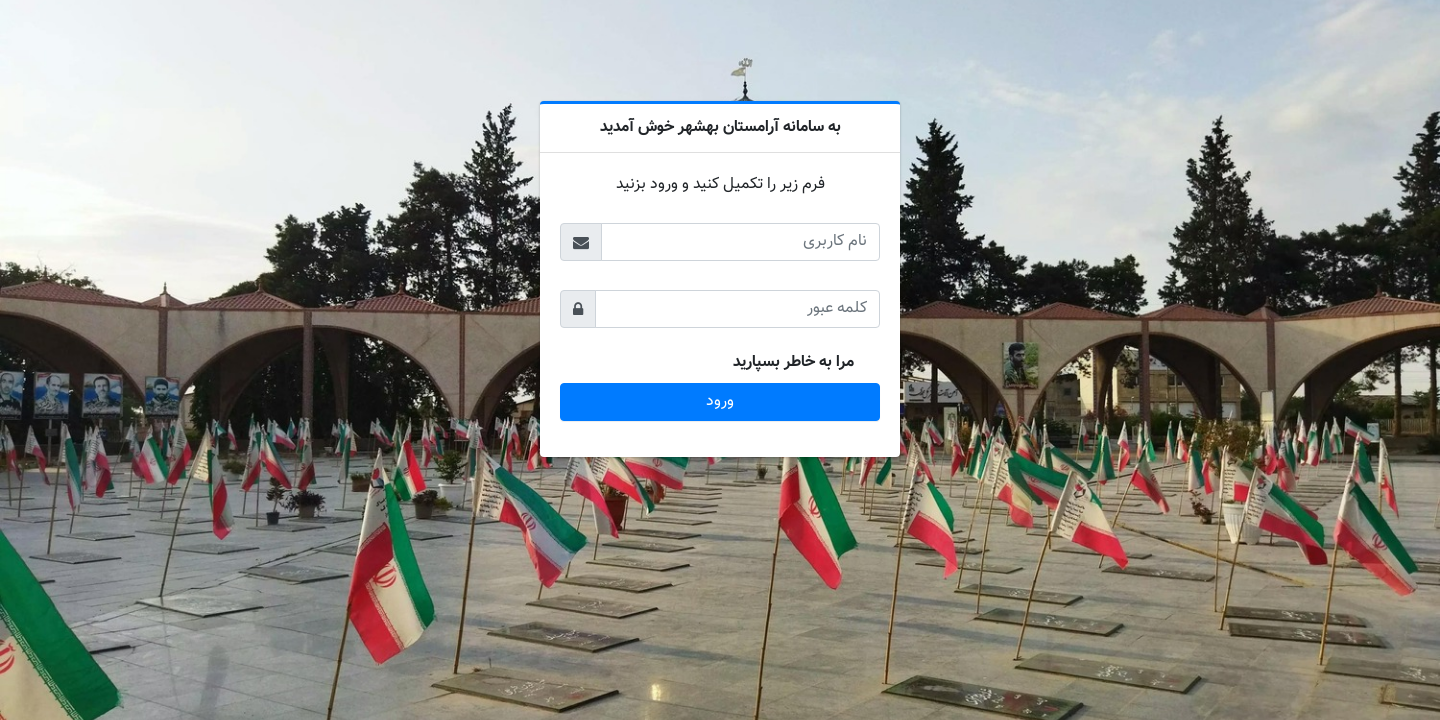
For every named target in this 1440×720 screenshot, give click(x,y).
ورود (720, 401)
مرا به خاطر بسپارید (793, 363)
